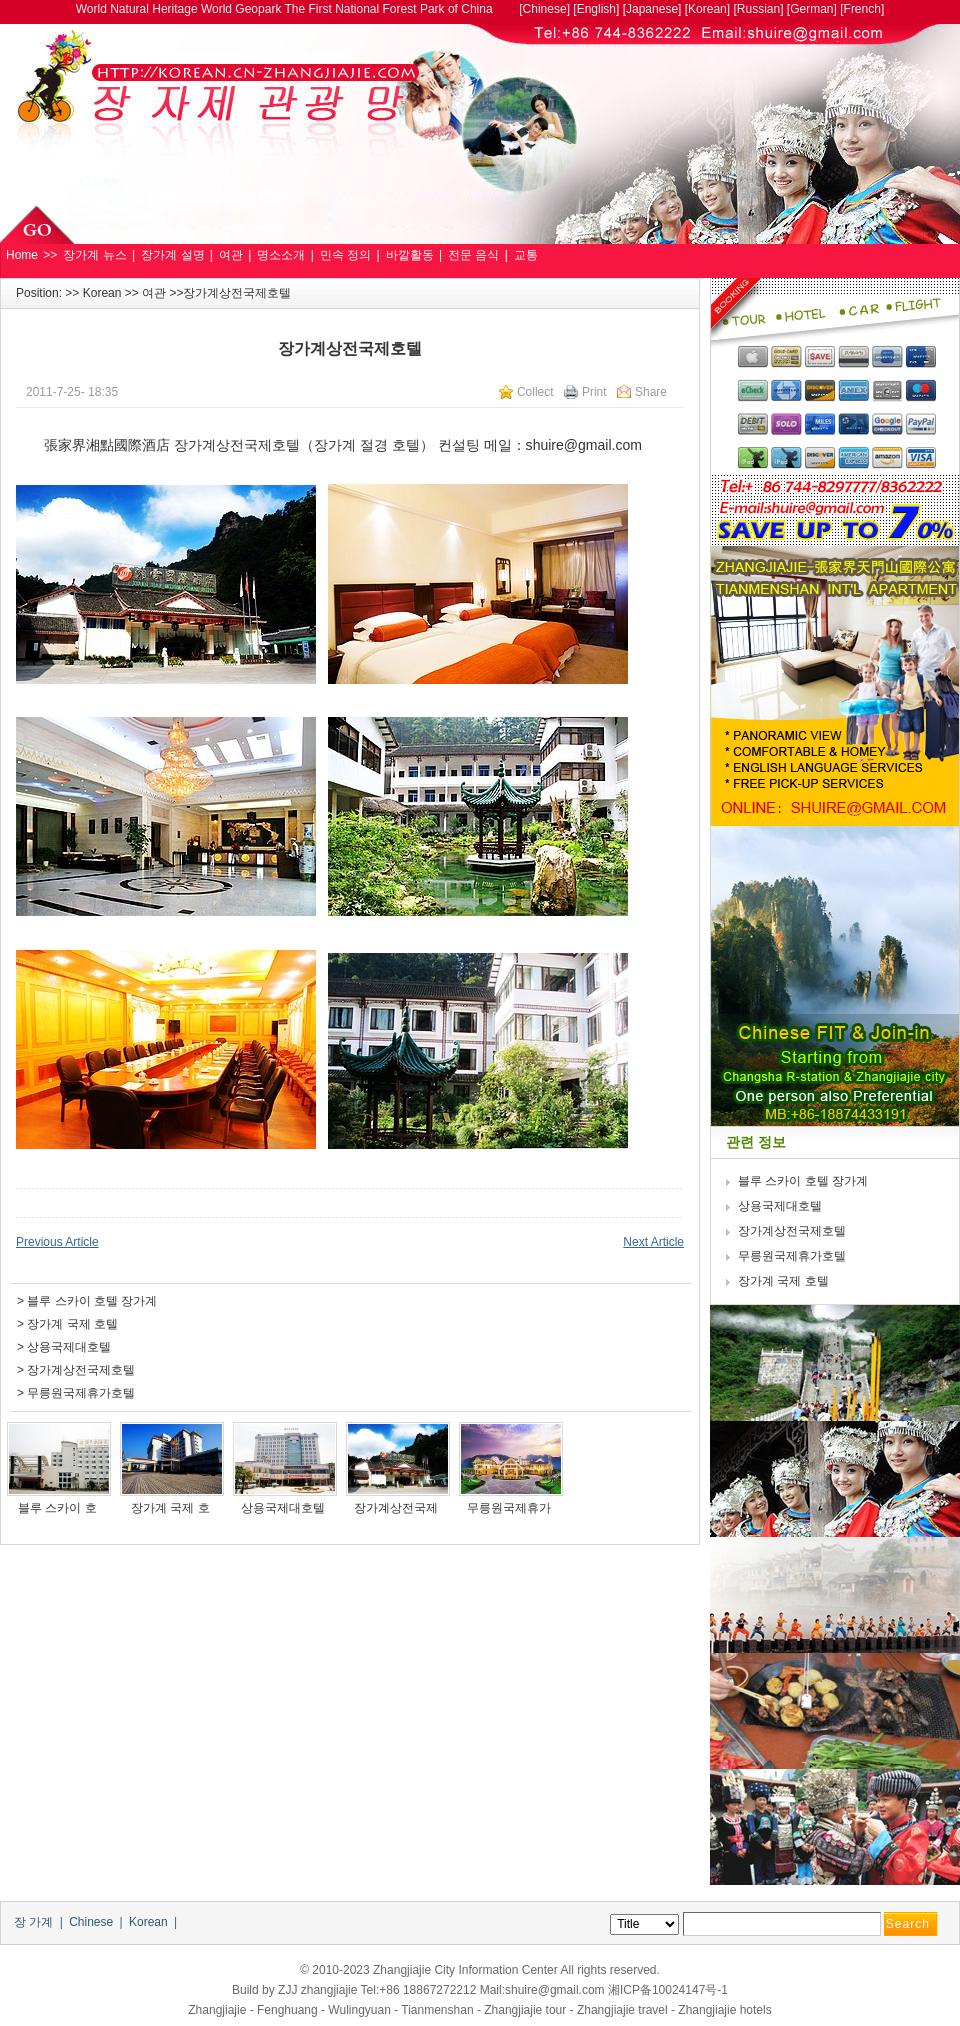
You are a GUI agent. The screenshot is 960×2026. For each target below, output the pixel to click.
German (811, 9)
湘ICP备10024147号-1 (668, 1990)
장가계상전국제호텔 (81, 1370)
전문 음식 (473, 255)
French (862, 9)
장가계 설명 (172, 255)
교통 (526, 255)
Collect (535, 392)
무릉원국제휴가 (510, 1508)
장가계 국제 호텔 (72, 1324)
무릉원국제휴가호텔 (81, 1393)
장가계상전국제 (397, 1508)
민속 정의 (345, 255)
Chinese (545, 9)
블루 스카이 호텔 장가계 (92, 1301)
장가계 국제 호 (172, 1508)
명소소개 (281, 255)
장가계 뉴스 (94, 255)
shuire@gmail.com (584, 445)
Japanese (652, 9)
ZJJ (287, 1990)
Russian (758, 9)
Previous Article (57, 1242)
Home (22, 255)
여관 (231, 255)
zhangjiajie (329, 1990)
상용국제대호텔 (69, 1347)
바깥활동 (410, 255)
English (596, 9)
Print (594, 392)
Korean (707, 9)
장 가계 (33, 1922)
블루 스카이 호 (59, 1508)
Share (651, 392)
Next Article (653, 1242)
